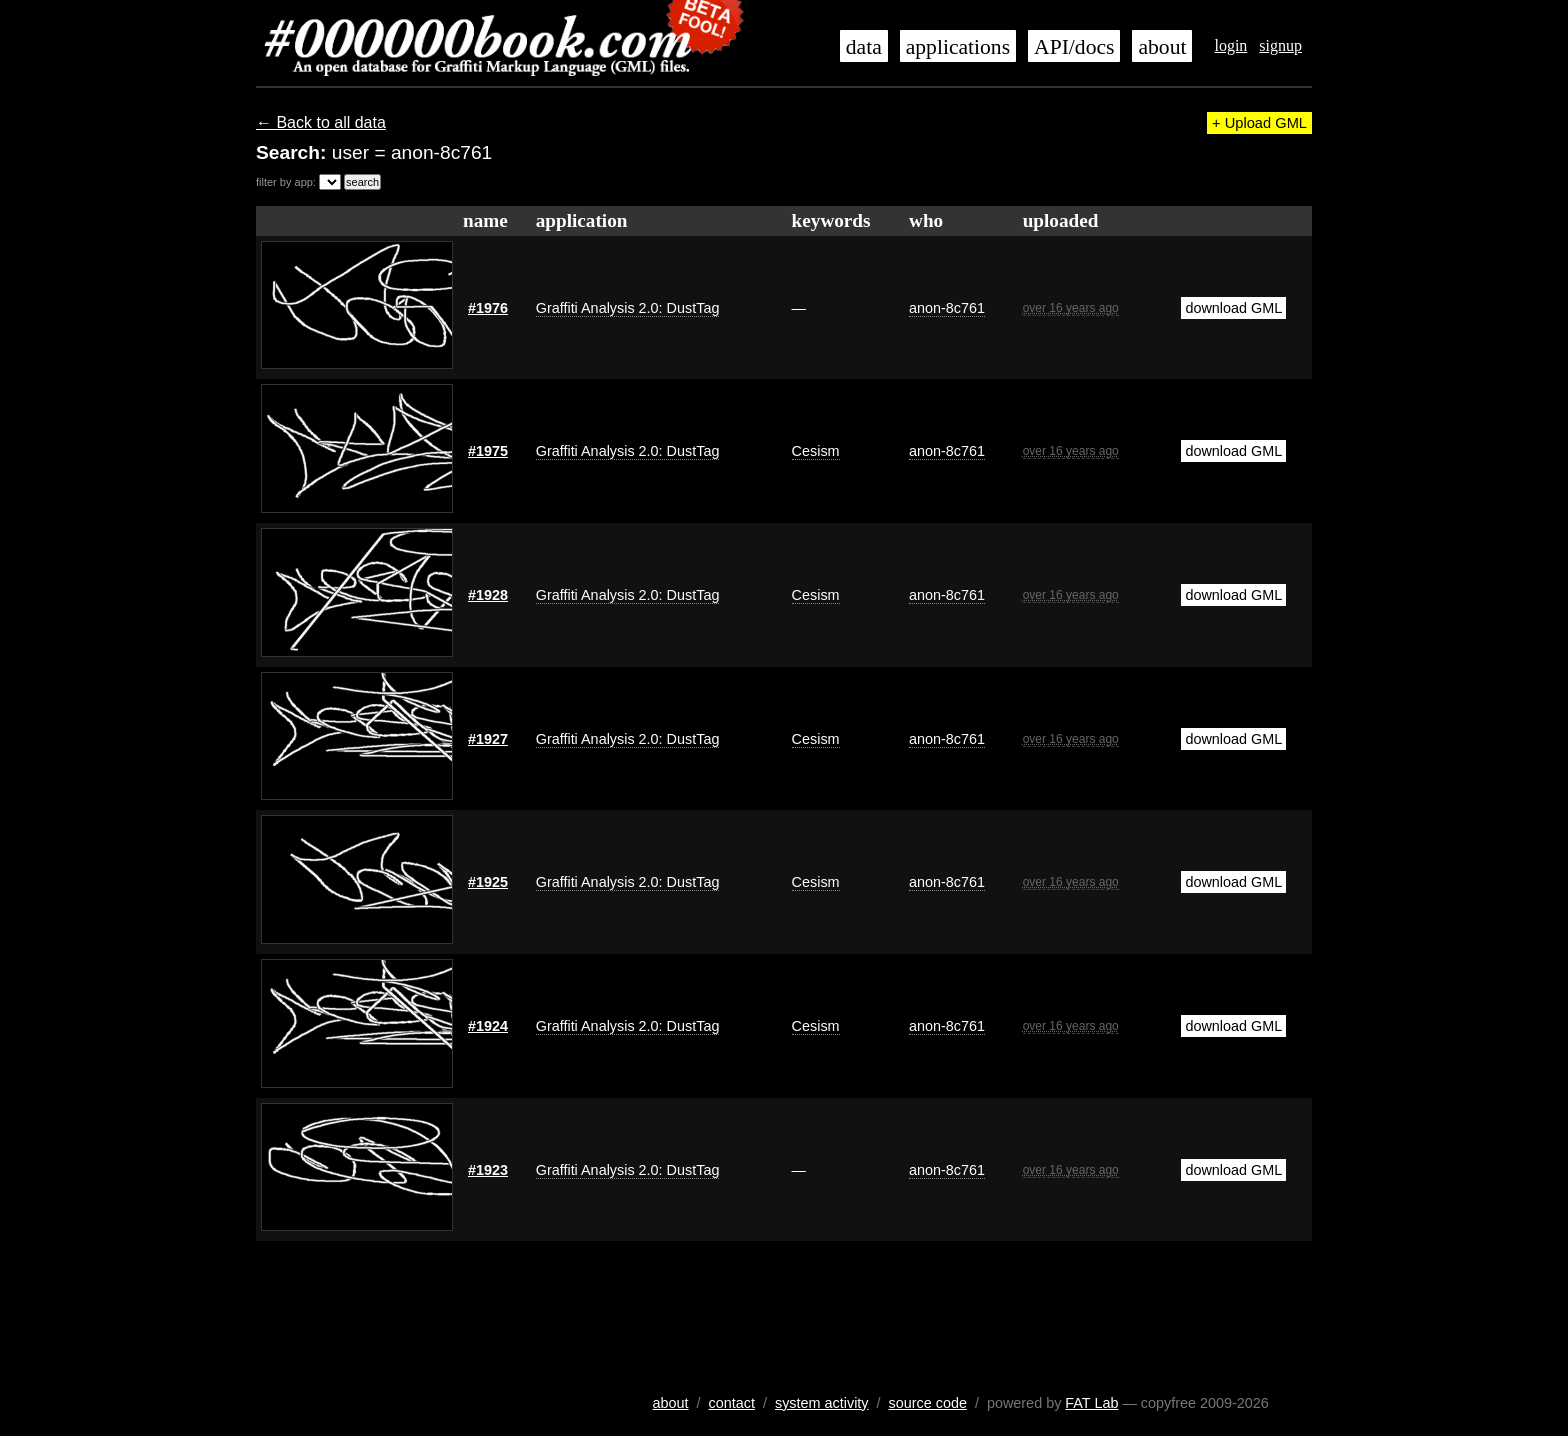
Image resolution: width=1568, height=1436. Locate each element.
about (1162, 47)
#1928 (488, 595)
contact (732, 1403)
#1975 (488, 451)
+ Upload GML (1259, 123)
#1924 (488, 1026)
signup (1280, 45)
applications (958, 47)
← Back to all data (321, 122)
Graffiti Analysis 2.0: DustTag (628, 308)
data (864, 47)
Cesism (816, 451)
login (1230, 45)
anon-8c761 (947, 308)
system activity (822, 1403)
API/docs (1074, 47)
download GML (1233, 308)
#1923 (488, 1170)
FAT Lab (1091, 1403)
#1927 (488, 739)
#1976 (488, 308)
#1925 (488, 882)
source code (928, 1403)
